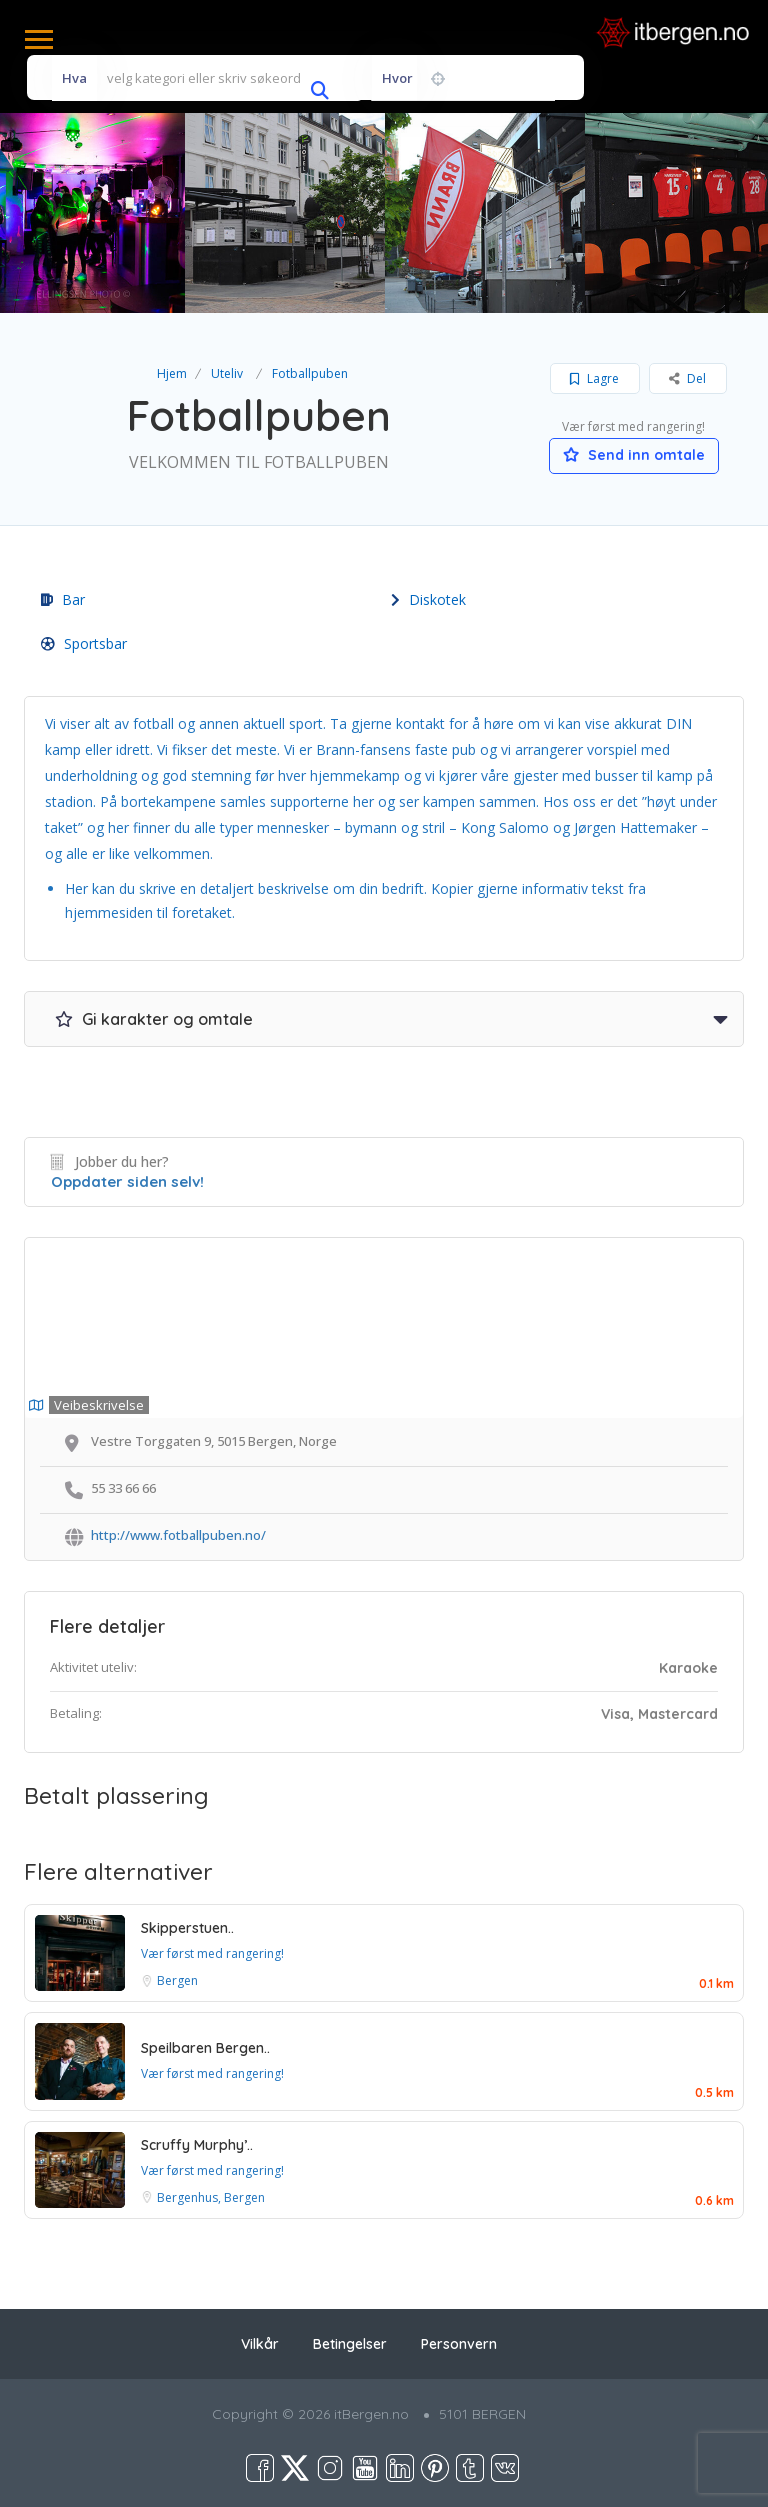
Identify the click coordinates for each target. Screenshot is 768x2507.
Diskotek (428, 599)
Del (687, 378)
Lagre (594, 378)
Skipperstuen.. (187, 1928)
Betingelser (350, 2344)
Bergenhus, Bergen (211, 2197)
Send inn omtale (634, 455)
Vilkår (260, 2344)
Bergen (177, 1980)
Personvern (459, 2344)
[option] (285, 213)
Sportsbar (84, 643)
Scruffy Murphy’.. (197, 2145)
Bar (63, 599)
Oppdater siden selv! (127, 1181)
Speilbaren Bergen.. (205, 2048)
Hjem (172, 373)
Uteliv (227, 373)
